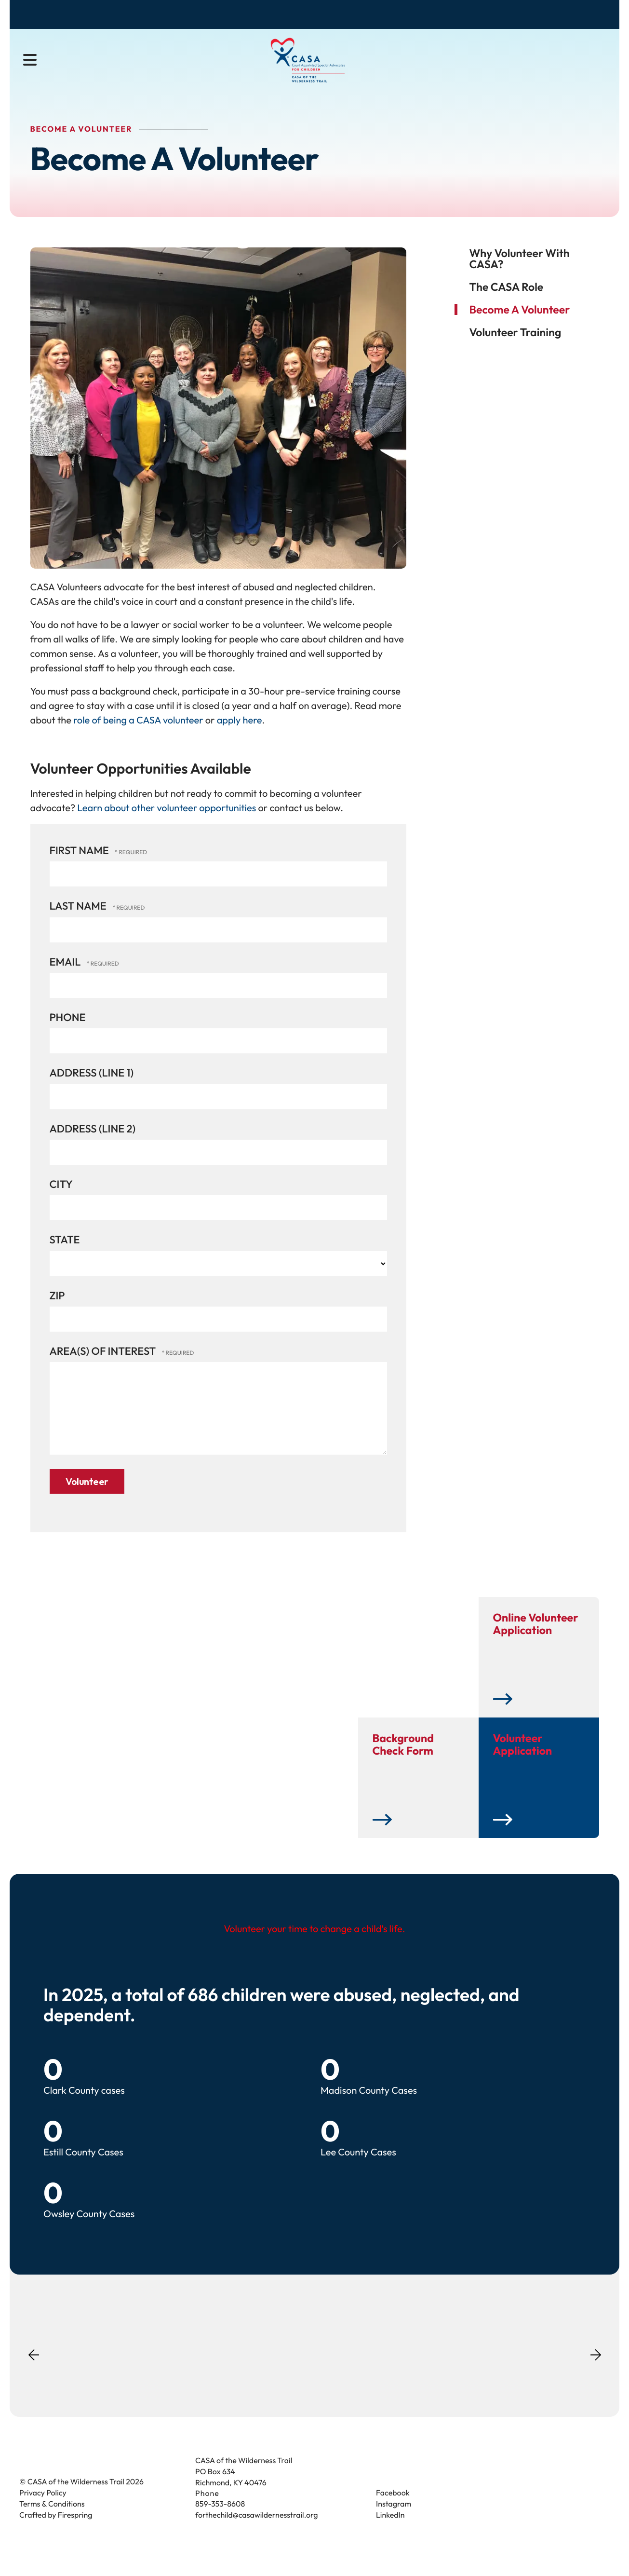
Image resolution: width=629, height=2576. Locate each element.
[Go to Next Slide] (595, 2368)
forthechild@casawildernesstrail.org (256, 2531)
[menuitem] (173, 65)
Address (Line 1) (92, 1086)
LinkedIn (390, 2531)
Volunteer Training (515, 345)
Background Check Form (403, 1760)
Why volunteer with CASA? (519, 272)
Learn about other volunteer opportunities (166, 822)
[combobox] (575, 65)
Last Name (79, 920)
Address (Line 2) (93, 1142)
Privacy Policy (43, 2509)
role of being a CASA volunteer (137, 734)
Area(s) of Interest (104, 1364)
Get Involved (349, 65)
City (61, 1197)
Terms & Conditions (52, 2520)
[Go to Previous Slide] (33, 2377)
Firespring (75, 2531)
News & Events (430, 65)
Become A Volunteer (519, 322)
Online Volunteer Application (535, 1640)
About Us (173, 65)
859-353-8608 (220, 2520)
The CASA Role (506, 300)
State (65, 1253)
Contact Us (585, 16)
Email (66, 975)
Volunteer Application (522, 1760)
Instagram (393, 2520)
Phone (68, 1030)
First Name (80, 864)
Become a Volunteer (456, 16)
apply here (239, 734)
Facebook (393, 2509)
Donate (379, 16)
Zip (57, 1309)
